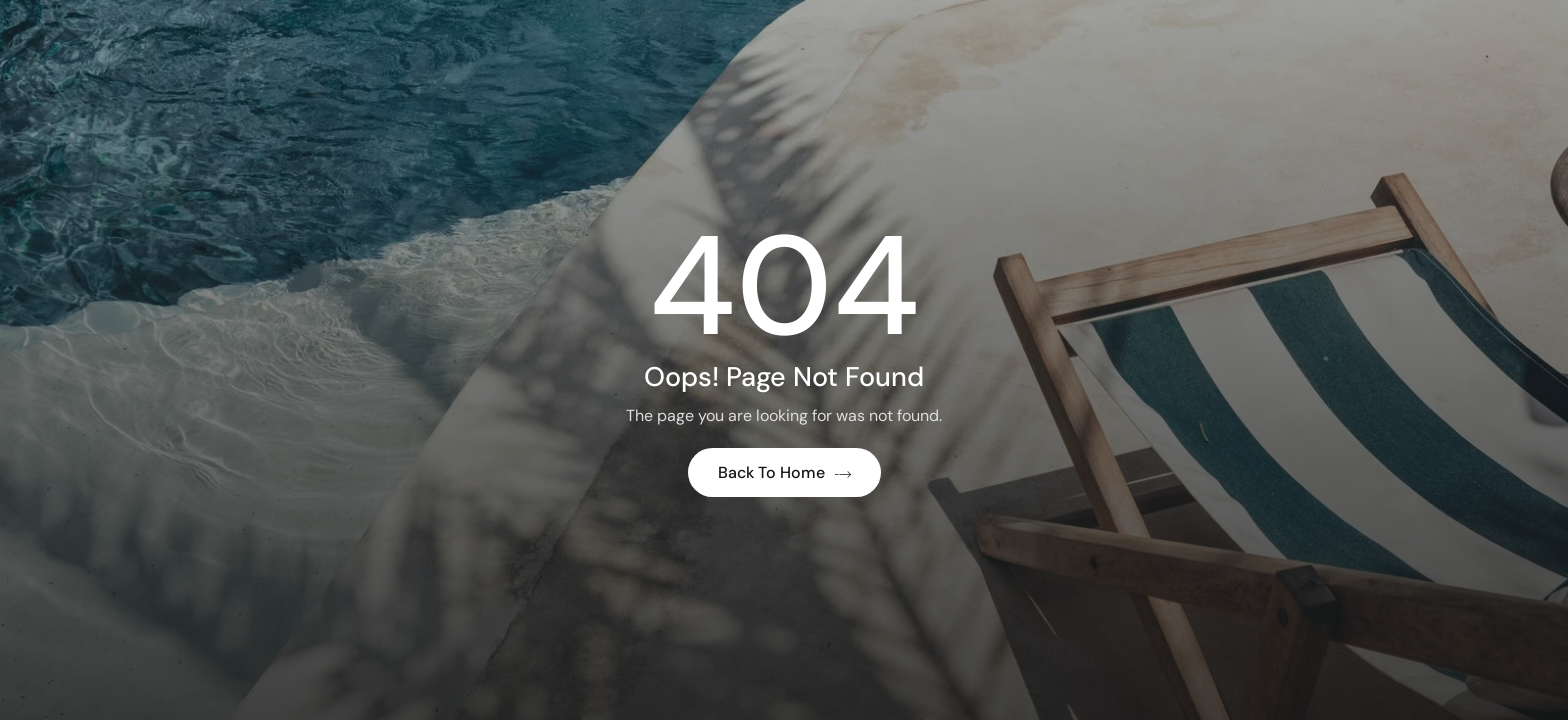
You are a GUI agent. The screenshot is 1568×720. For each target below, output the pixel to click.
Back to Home (784, 472)
